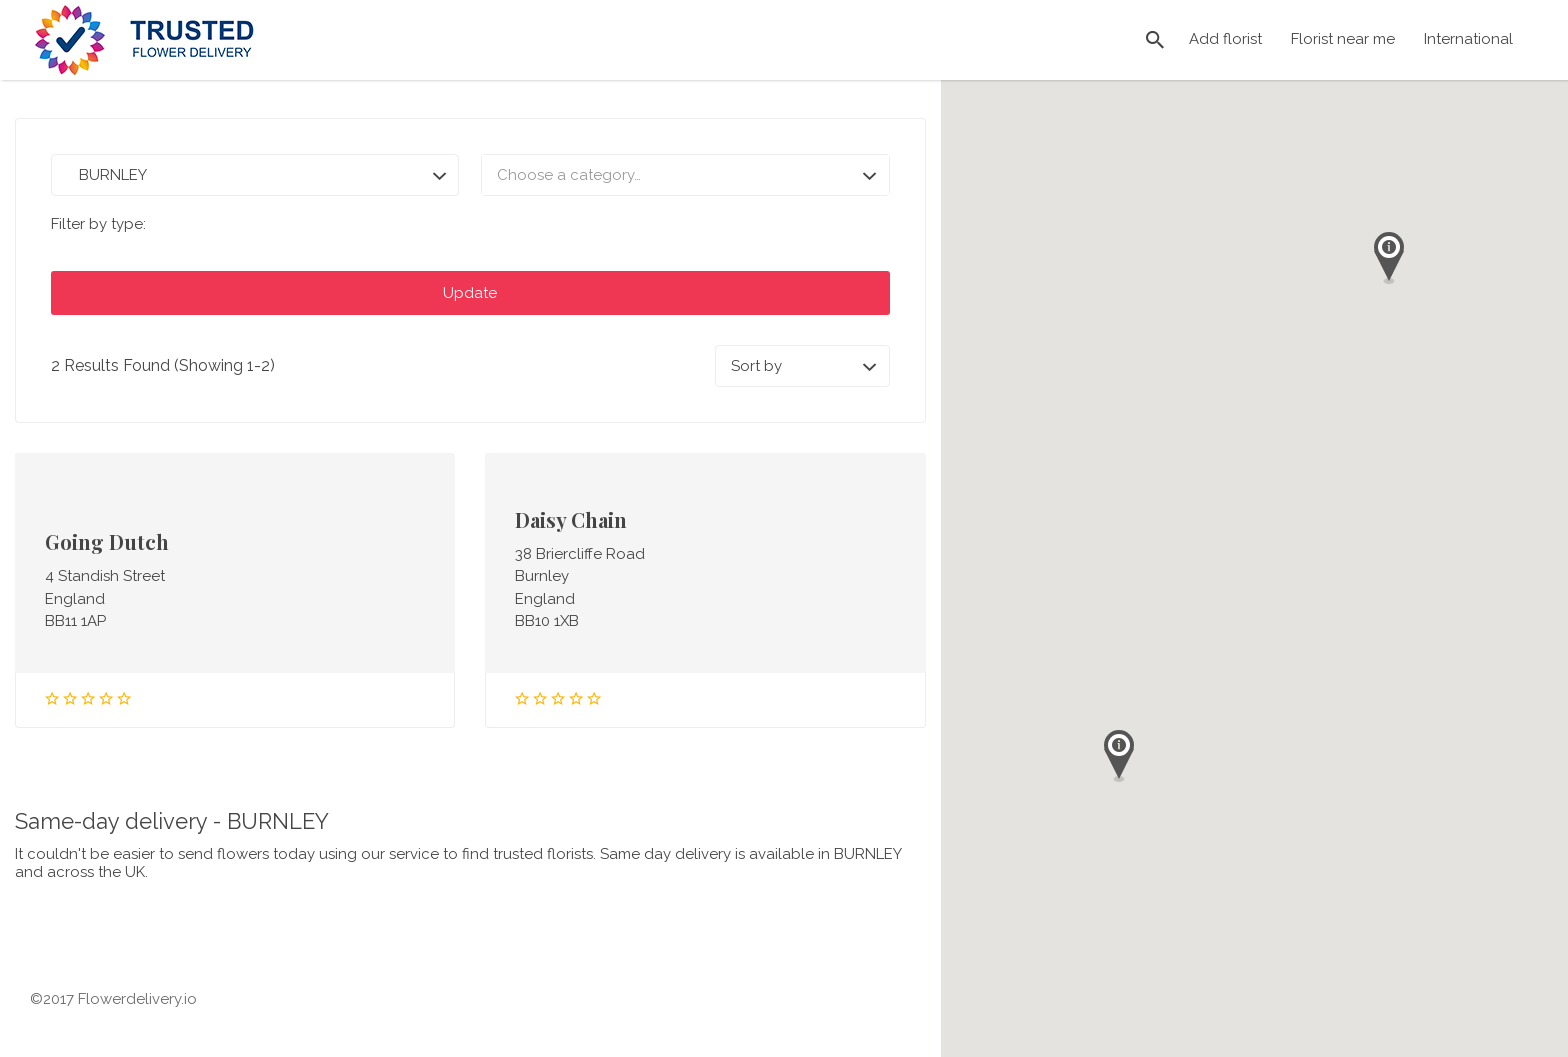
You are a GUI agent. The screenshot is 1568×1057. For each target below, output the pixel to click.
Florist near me (1343, 39)
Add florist (1225, 39)
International (1468, 39)
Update (470, 293)
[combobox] (685, 175)
